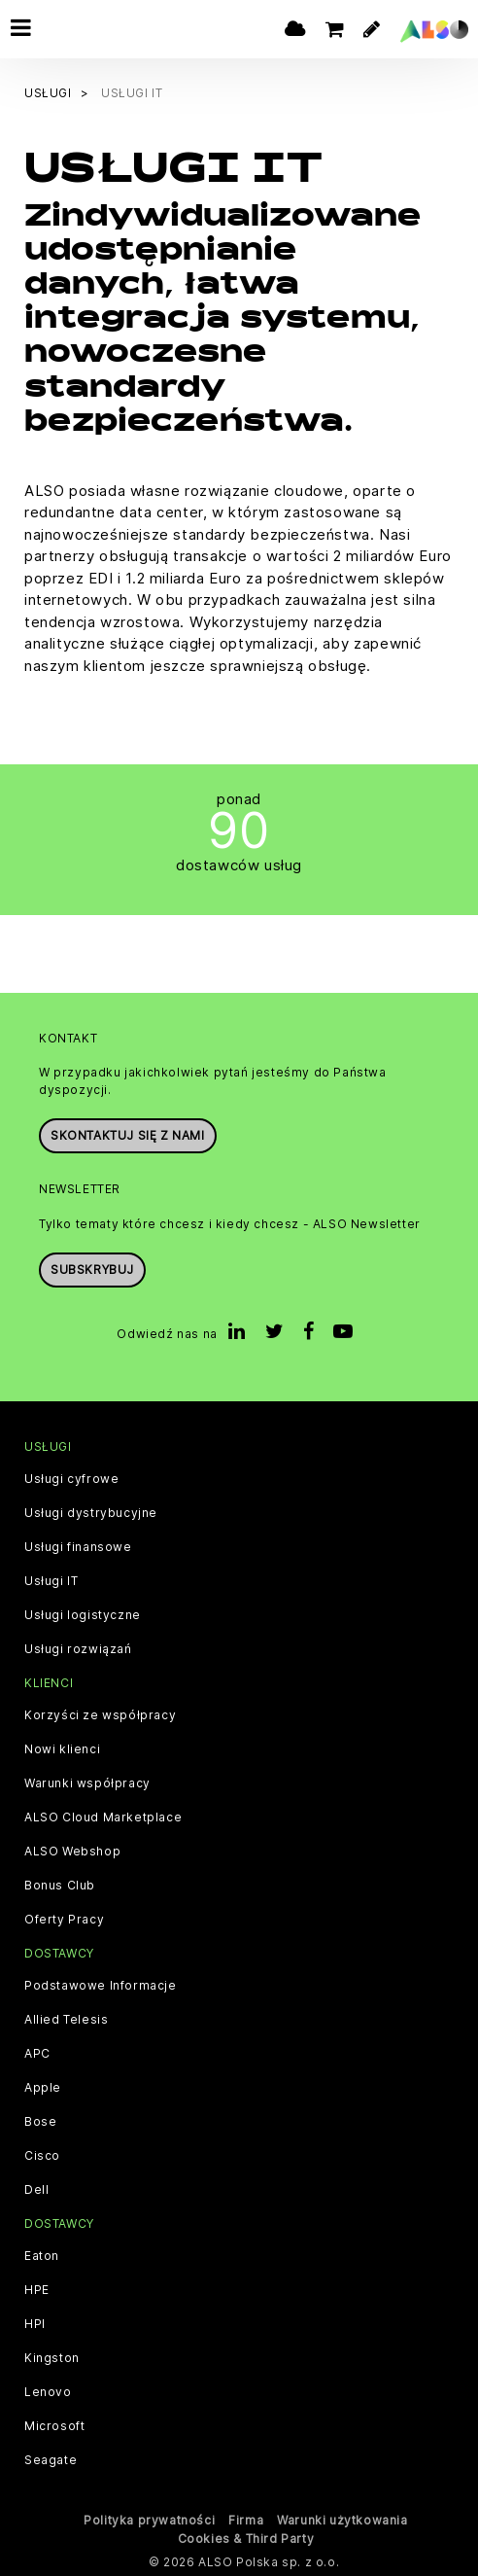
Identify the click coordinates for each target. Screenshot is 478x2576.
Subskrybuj (92, 1269)
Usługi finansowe (78, 1547)
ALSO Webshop (72, 1851)
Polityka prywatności (149, 2520)
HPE (37, 2290)
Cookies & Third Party (246, 2538)
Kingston (52, 2358)
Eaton (41, 2256)
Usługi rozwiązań (78, 1649)
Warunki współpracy (87, 1783)
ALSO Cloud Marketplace (103, 1817)
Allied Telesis (66, 2020)
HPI (35, 2324)
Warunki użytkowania (342, 2520)
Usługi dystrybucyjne (90, 1513)
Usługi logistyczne (82, 1615)
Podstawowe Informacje (100, 1986)
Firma (245, 2520)
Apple (42, 2088)
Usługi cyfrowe (71, 1479)
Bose (40, 2122)
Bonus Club (59, 1885)
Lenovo (48, 2392)
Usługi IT (51, 1581)
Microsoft (54, 2426)
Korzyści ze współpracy (100, 1715)
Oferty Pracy (64, 1919)
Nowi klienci (62, 1749)
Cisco (42, 2156)
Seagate (50, 2460)
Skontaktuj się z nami (128, 1135)
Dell (36, 2190)
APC (37, 2054)
